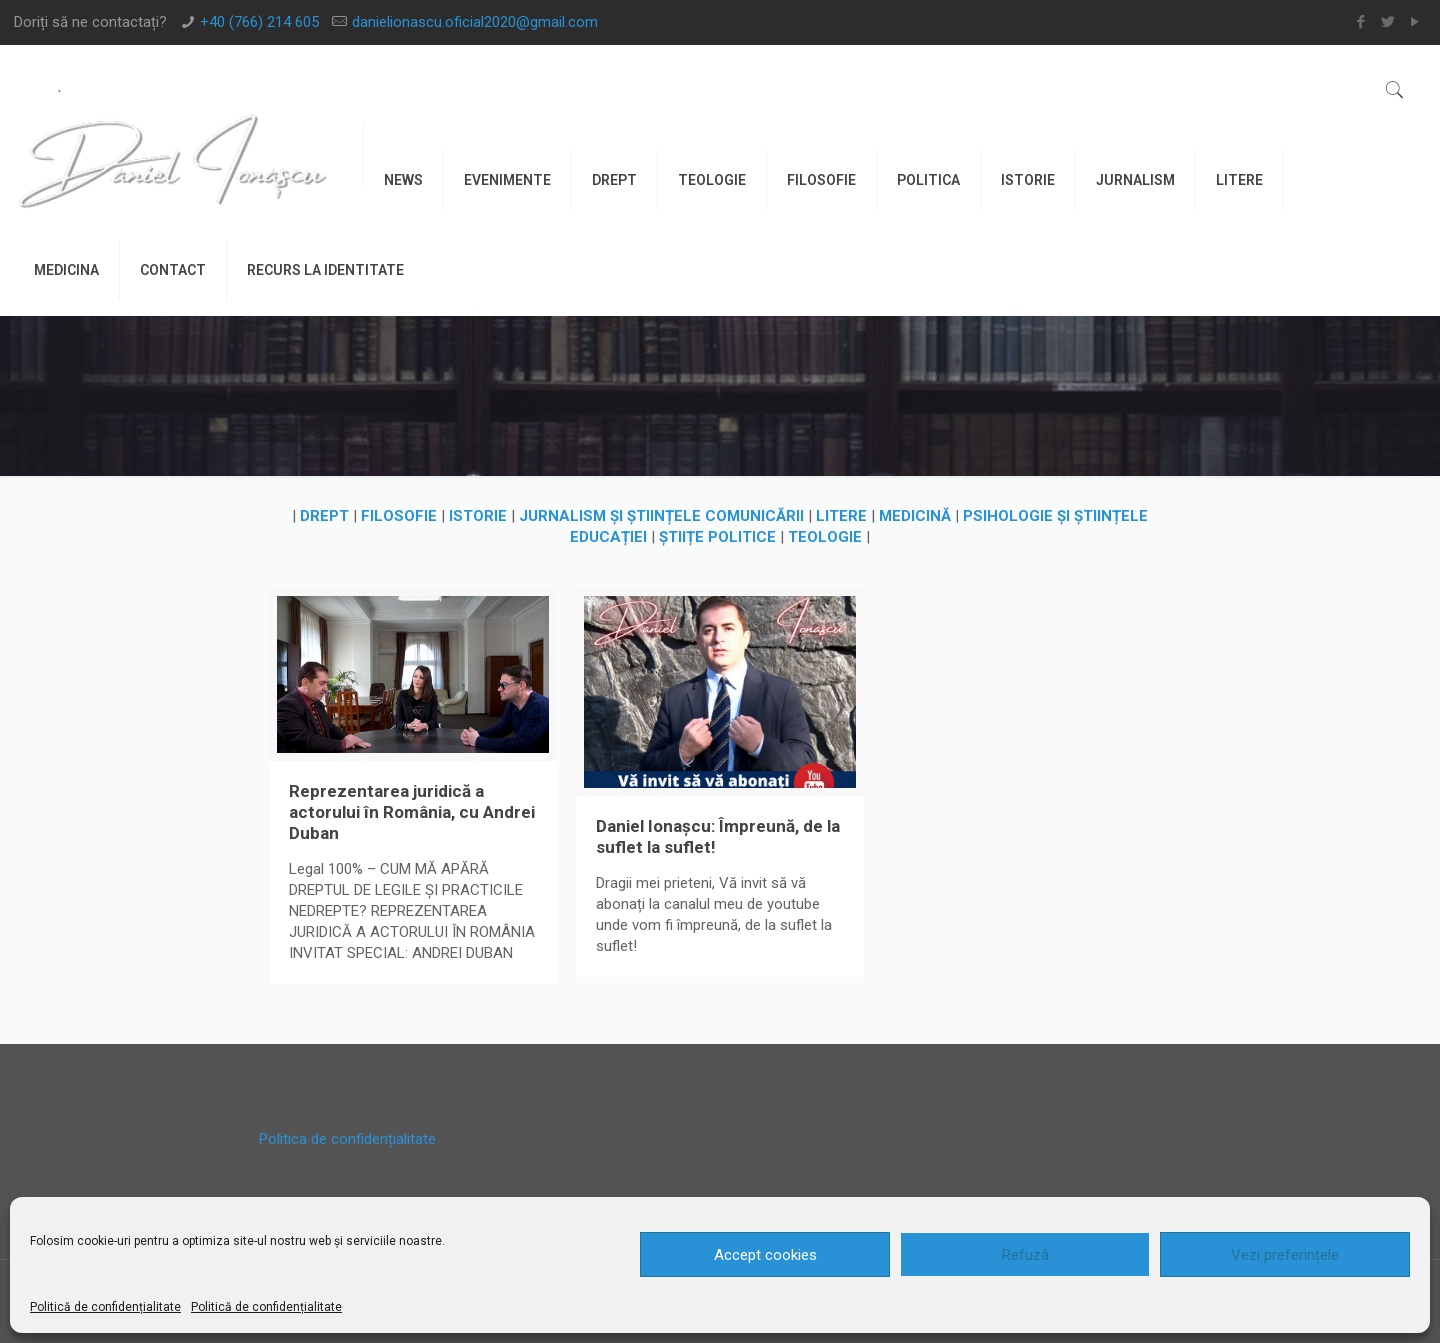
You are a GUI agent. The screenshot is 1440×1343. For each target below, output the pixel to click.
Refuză (1025, 1255)
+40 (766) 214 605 (259, 22)
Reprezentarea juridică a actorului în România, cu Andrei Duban (412, 812)
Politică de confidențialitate (105, 1307)
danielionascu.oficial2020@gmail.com (475, 22)
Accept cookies (765, 1255)
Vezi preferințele (1285, 1255)
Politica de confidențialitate (347, 1139)
